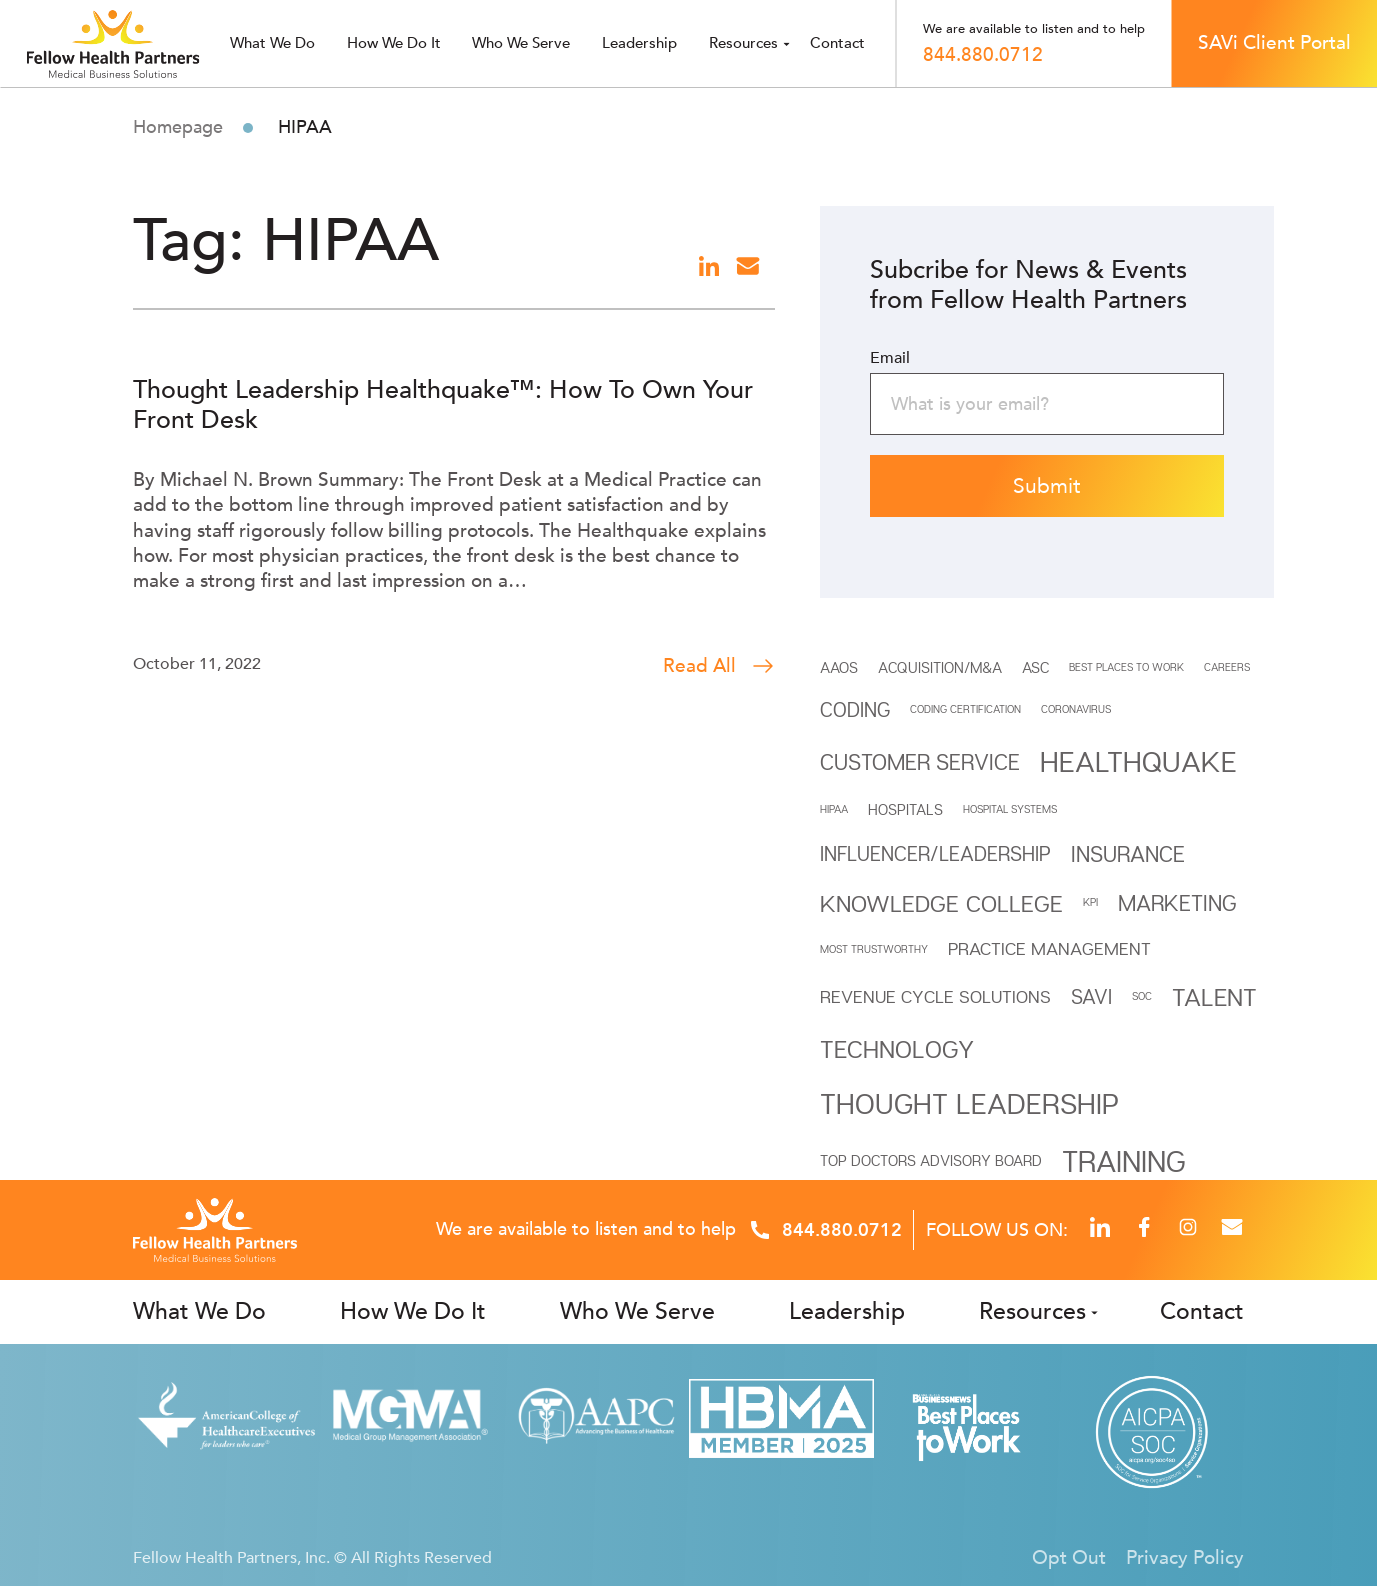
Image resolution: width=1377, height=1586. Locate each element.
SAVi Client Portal (1274, 43)
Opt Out (1069, 1558)
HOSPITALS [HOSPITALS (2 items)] (905, 809)
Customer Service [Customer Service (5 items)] (920, 762)
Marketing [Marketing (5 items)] (1177, 903)
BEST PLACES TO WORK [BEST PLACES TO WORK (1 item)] (1126, 667)
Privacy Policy (1185, 1558)
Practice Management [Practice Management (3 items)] (1049, 948)
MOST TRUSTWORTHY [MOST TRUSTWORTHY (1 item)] (874, 949)
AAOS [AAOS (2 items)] (839, 667)
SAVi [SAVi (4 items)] (1091, 996)
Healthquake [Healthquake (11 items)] (1138, 761)
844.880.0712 (983, 55)
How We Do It (394, 43)
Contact (837, 43)
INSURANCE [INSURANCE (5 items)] (1128, 854)
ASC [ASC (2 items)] (1035, 667)
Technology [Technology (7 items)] (897, 1048)
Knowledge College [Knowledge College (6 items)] (941, 903)
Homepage (178, 127)
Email (890, 358)
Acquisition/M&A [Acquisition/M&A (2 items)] (940, 667)
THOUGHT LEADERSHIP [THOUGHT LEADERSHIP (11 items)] (969, 1103)
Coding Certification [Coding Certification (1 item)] (965, 709)
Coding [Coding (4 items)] (855, 709)
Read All (719, 666)
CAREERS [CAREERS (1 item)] (1227, 667)
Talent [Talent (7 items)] (1214, 996)
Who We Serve (637, 1312)
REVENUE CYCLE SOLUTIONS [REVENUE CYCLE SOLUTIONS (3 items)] (935, 996)
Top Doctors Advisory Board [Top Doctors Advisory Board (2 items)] (931, 1160)
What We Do (199, 1312)
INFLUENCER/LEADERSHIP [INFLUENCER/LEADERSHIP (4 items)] (935, 853)
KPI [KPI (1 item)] (1090, 902)
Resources (743, 43)
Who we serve (521, 43)
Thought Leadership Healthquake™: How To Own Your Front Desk (443, 404)
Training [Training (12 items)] (1124, 1160)
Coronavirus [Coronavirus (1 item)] (1076, 709)
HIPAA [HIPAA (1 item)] (834, 809)
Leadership (639, 43)
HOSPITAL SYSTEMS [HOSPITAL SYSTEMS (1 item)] (1010, 809)
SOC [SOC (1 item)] (1142, 996)
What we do (272, 43)
